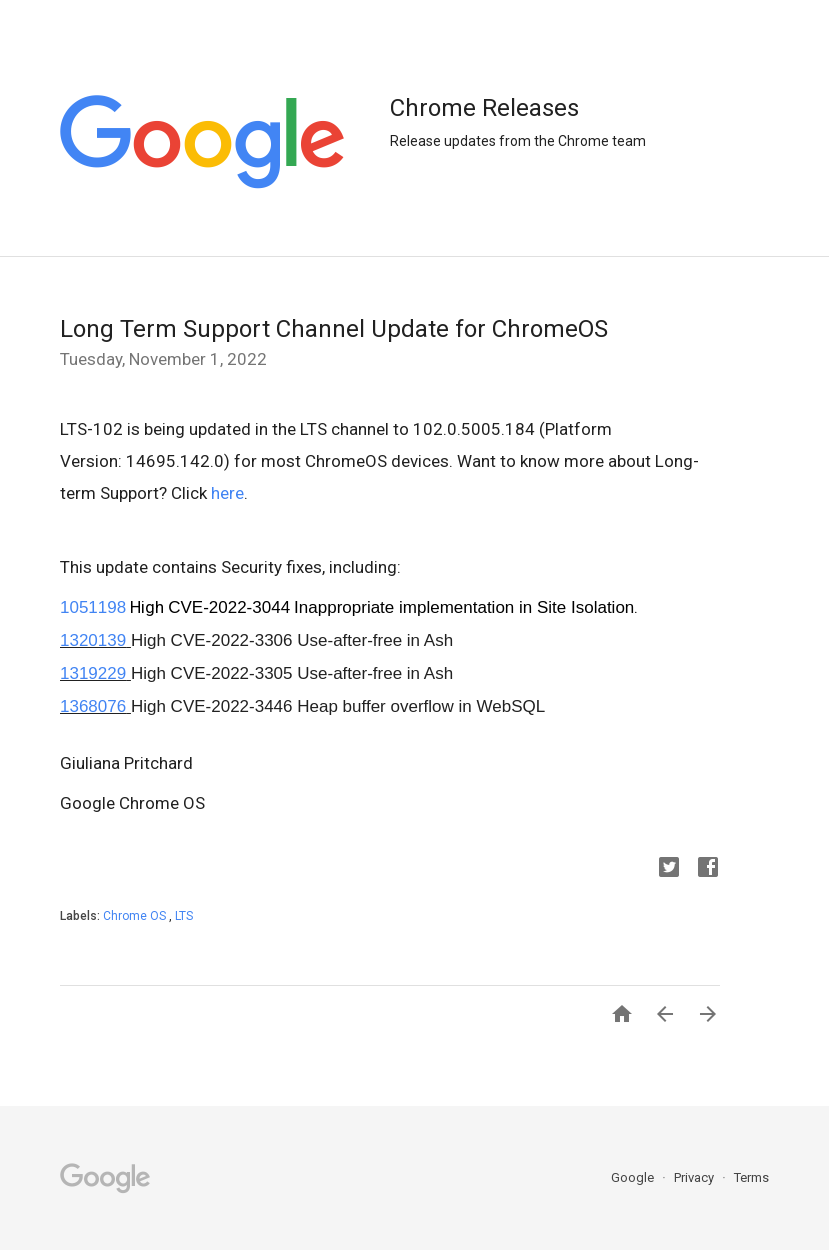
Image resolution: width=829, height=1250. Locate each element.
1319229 (93, 673)
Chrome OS (136, 916)
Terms (751, 1177)
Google (634, 1177)
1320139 (93, 640)
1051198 (93, 607)
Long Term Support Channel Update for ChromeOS (334, 329)
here (227, 493)
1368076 (93, 706)
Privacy (695, 1177)
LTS (184, 916)
